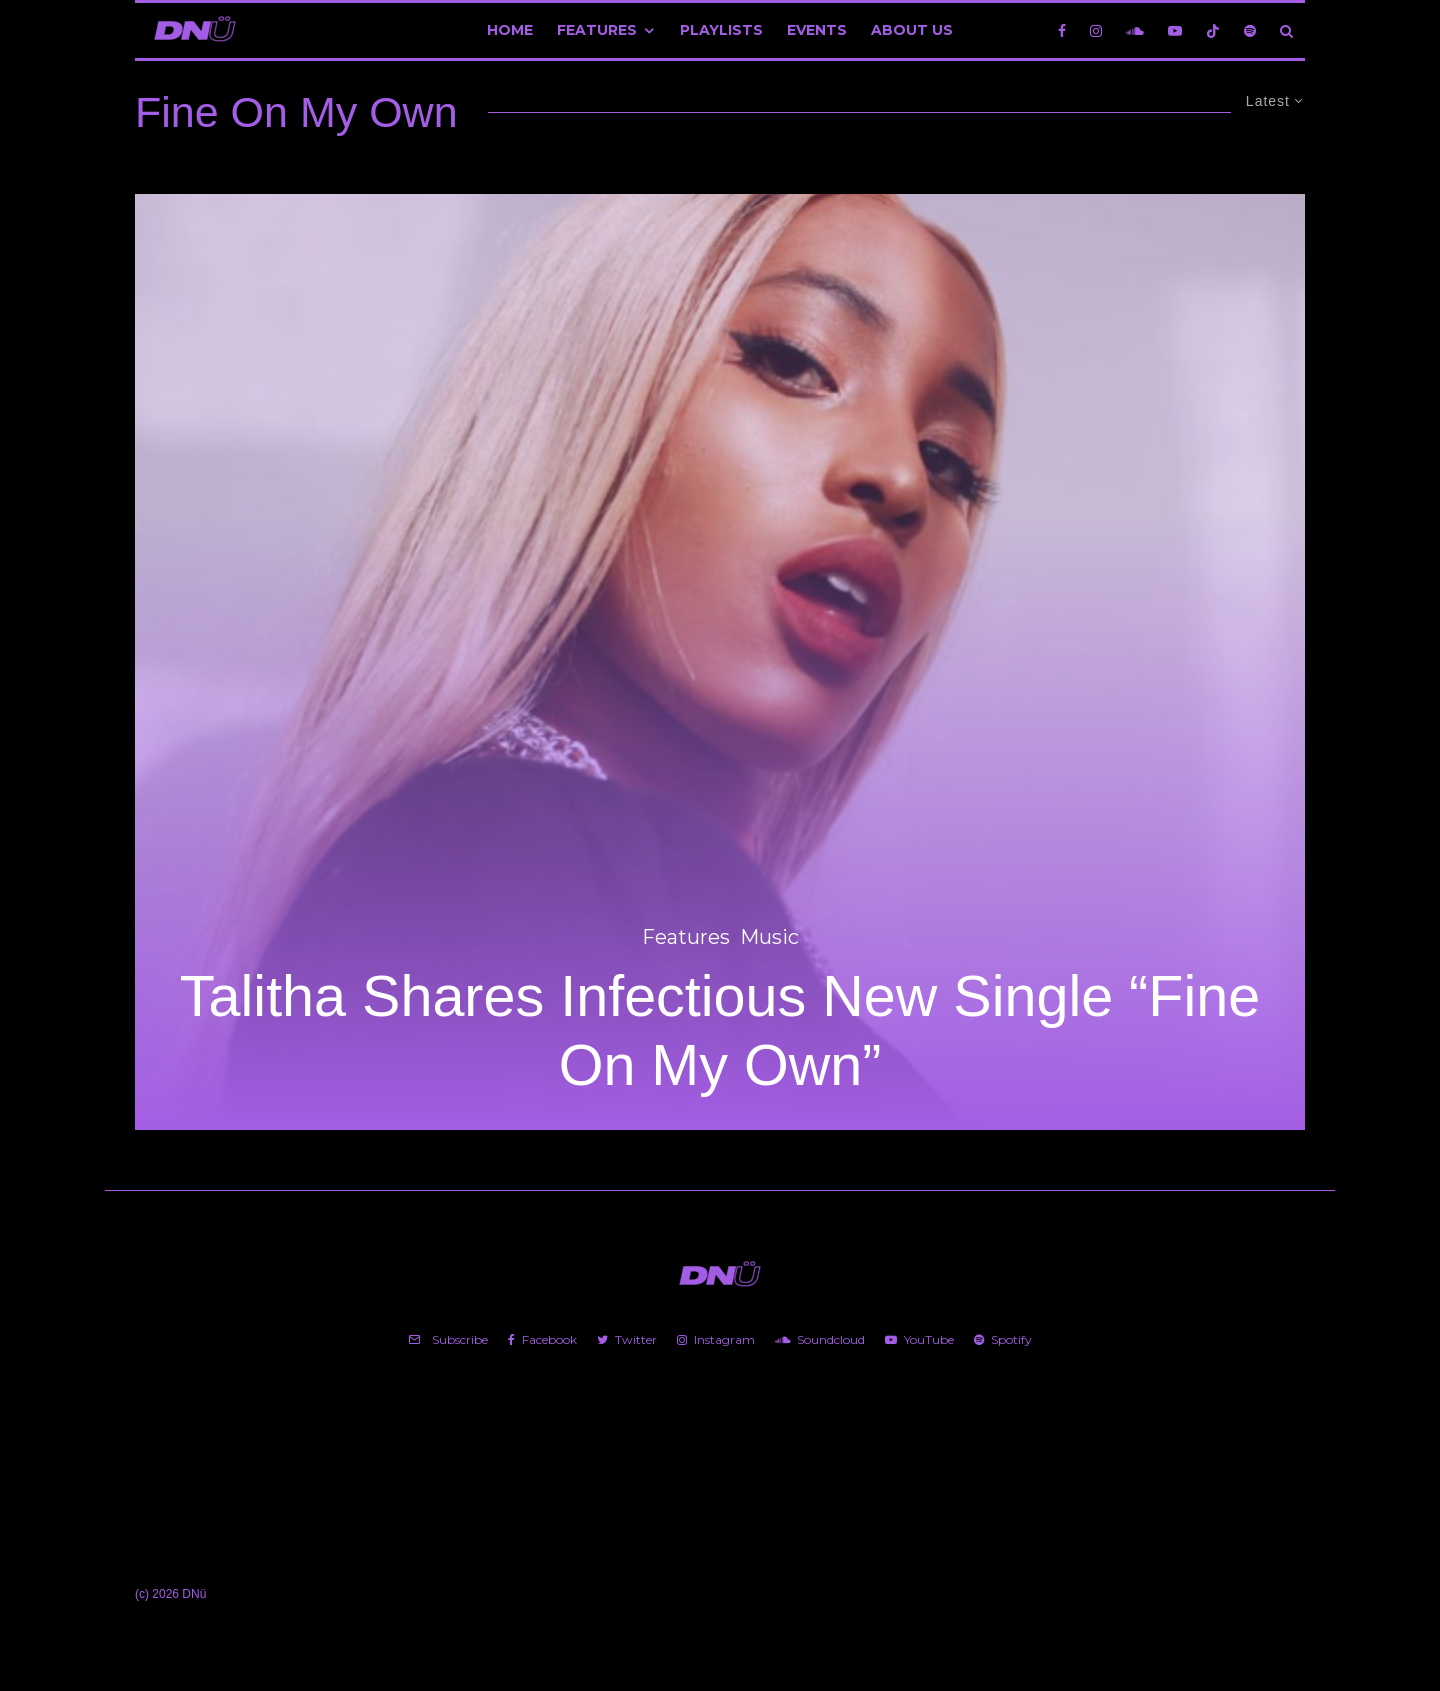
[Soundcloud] (1135, 30)
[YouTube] (1175, 30)
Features (597, 30)
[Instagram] (1096, 30)
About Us (912, 30)
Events (817, 30)
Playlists (721, 30)
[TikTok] (1213, 30)
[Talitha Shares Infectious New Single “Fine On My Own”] (720, 662)
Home (510, 30)
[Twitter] (627, 1340)
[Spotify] (1250, 30)
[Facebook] (1062, 30)
